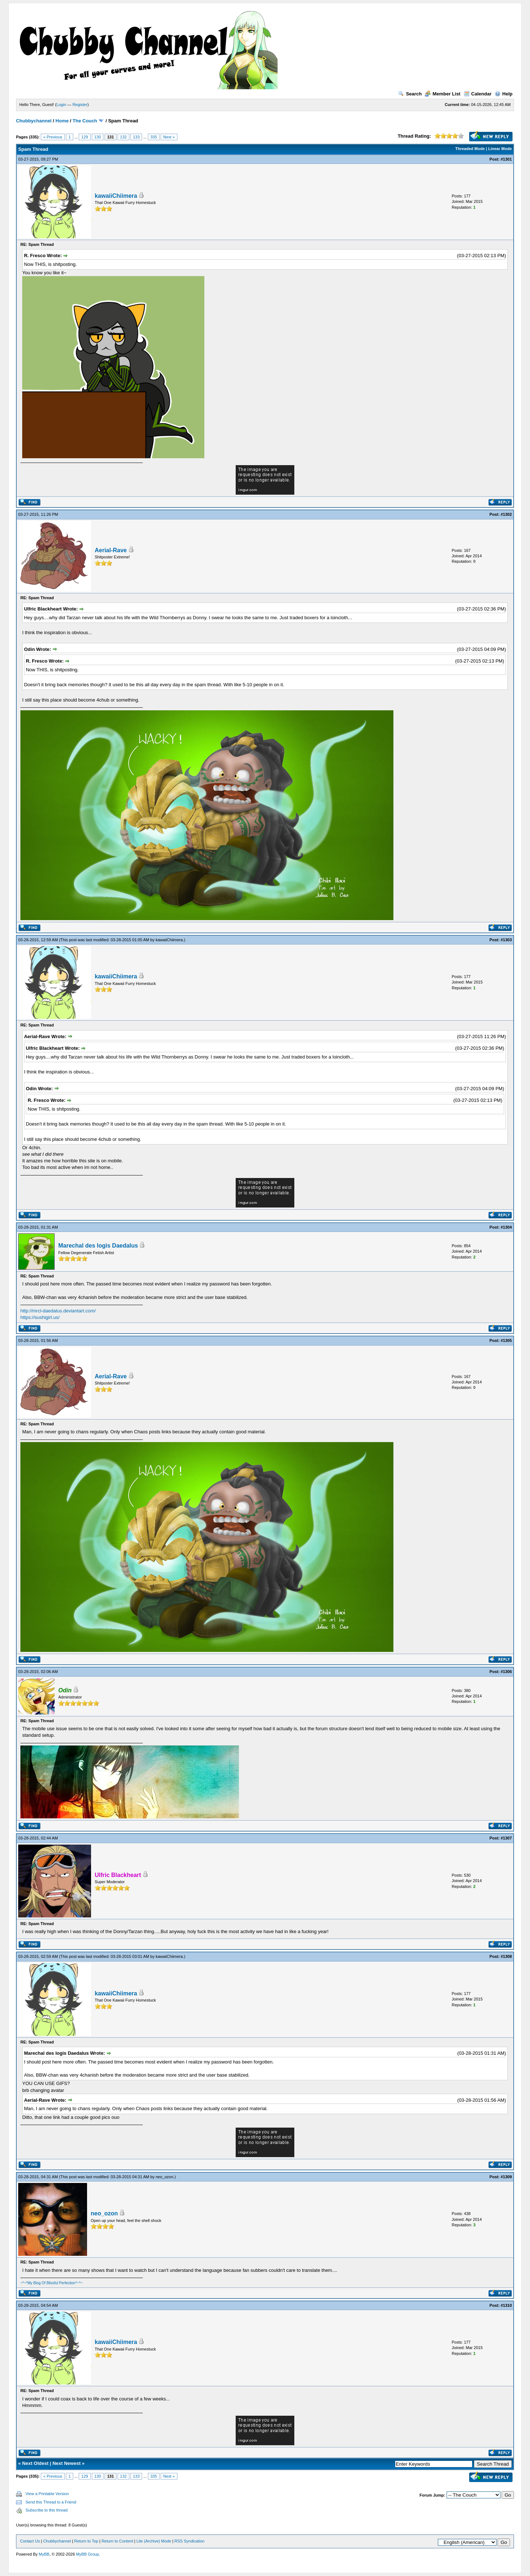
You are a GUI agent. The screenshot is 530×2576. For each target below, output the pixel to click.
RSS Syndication (189, 2541)
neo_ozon (164, 2177)
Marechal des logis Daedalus (98, 1245)
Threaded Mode (470, 148)
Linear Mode (500, 148)
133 (136, 137)
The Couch (84, 120)
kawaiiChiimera (116, 196)
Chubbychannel (34, 120)
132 (123, 137)
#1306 (506, 1671)
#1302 (506, 514)
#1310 (506, 2305)
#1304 (506, 1227)
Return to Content (117, 2541)
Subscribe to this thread (46, 2510)
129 (84, 137)
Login (61, 104)
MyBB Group (87, 2554)
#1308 (506, 1956)
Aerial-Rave (111, 550)
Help (504, 94)
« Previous (52, 137)
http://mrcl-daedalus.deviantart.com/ (58, 1310)
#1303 (506, 940)
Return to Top (86, 2541)
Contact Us (30, 2541)
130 (97, 137)
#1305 (506, 1340)
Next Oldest (35, 2463)
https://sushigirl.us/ (40, 1317)
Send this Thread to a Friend (50, 2502)
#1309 (506, 2177)
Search (409, 94)
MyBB (44, 2554)
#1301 (506, 159)
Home (61, 120)
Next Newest (66, 2463)
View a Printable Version (47, 2493)
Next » (169, 137)
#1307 (506, 1838)
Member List (442, 94)
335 (153, 137)
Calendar (478, 94)
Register (79, 104)
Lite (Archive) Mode (153, 2541)
